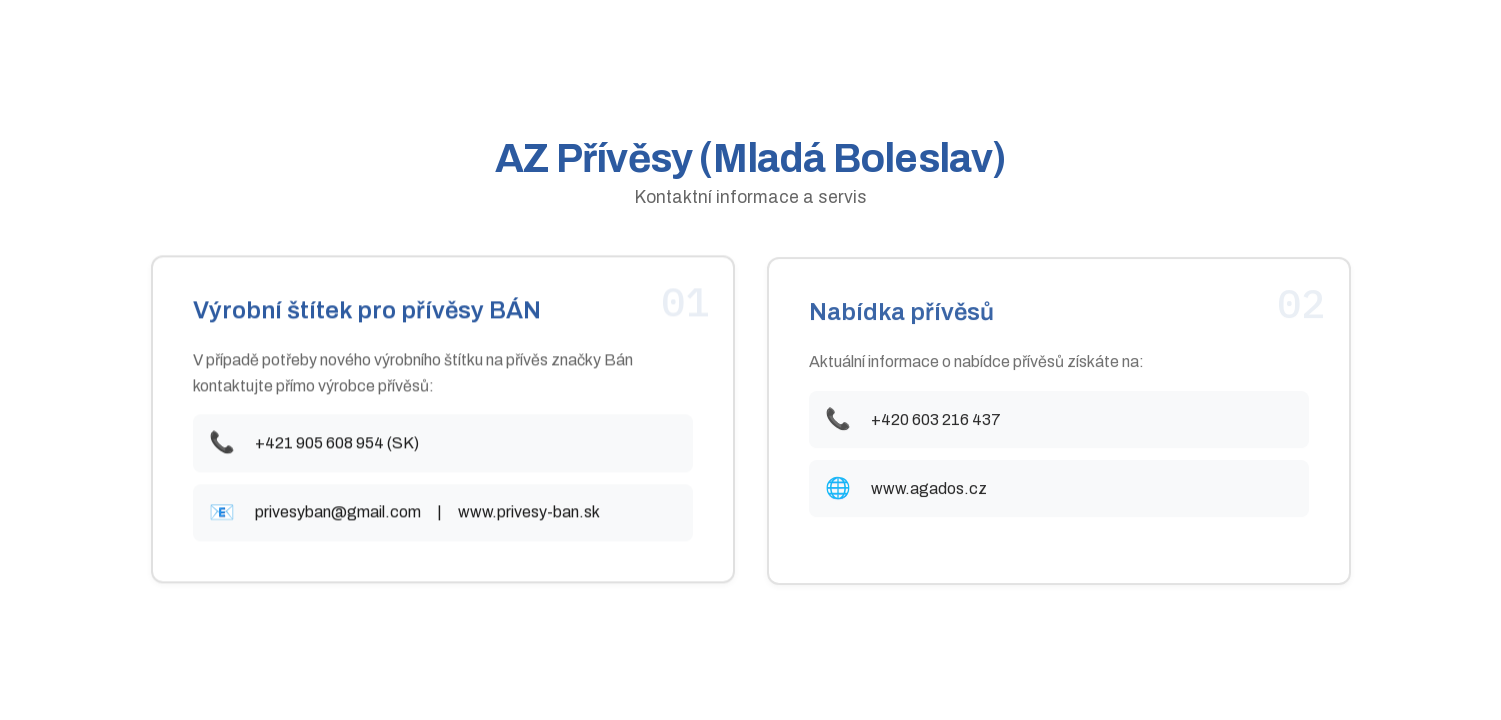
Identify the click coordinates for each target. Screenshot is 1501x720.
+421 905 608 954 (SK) (337, 444)
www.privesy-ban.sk (529, 513)
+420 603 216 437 (936, 421)
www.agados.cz (929, 490)
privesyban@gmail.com (338, 513)
